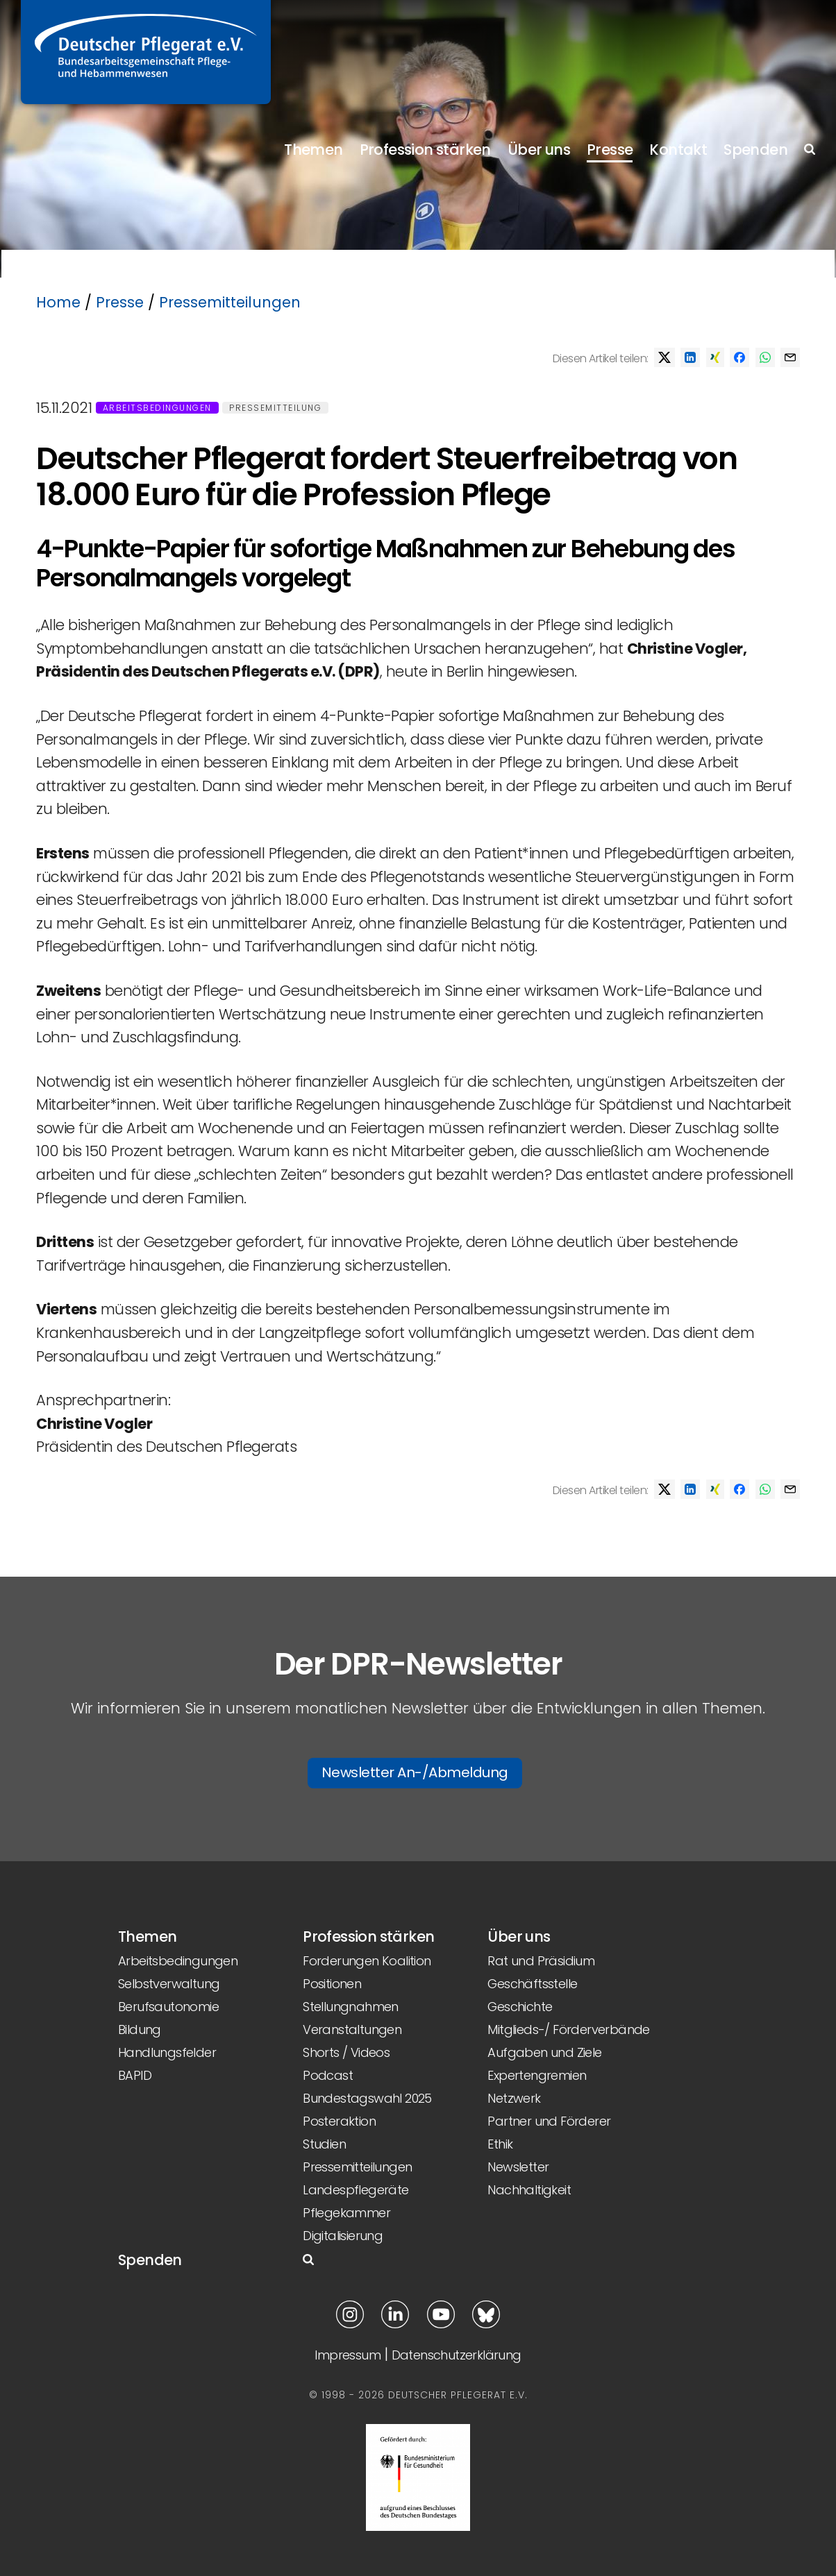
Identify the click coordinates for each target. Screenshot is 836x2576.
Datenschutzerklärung (456, 2355)
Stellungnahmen (351, 2006)
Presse (610, 149)
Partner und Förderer (548, 2121)
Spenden (755, 149)
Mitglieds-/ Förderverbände (568, 2029)
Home (58, 302)
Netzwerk (513, 2098)
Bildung (139, 2029)
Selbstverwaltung (168, 1983)
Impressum (348, 2355)
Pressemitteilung (275, 408)
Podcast (328, 2075)
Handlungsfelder (167, 2052)
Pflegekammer (346, 2212)
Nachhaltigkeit (529, 2189)
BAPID (134, 2075)
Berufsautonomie (168, 2006)
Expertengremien (536, 2075)
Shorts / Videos (346, 2052)
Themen (313, 149)
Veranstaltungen (352, 2029)
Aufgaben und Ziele (544, 2052)
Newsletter (518, 2167)
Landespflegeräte (355, 2189)
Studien (324, 2144)
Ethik (499, 2144)
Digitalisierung (343, 2235)
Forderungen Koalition (366, 1960)
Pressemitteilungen (230, 302)
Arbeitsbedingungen (157, 408)
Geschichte (519, 2006)
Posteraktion (339, 2121)
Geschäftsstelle (532, 1983)
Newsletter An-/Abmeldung (414, 1772)
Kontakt (678, 149)
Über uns (539, 149)
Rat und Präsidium (540, 1960)
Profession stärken (425, 149)
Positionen (332, 1983)
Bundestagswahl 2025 (367, 2098)
